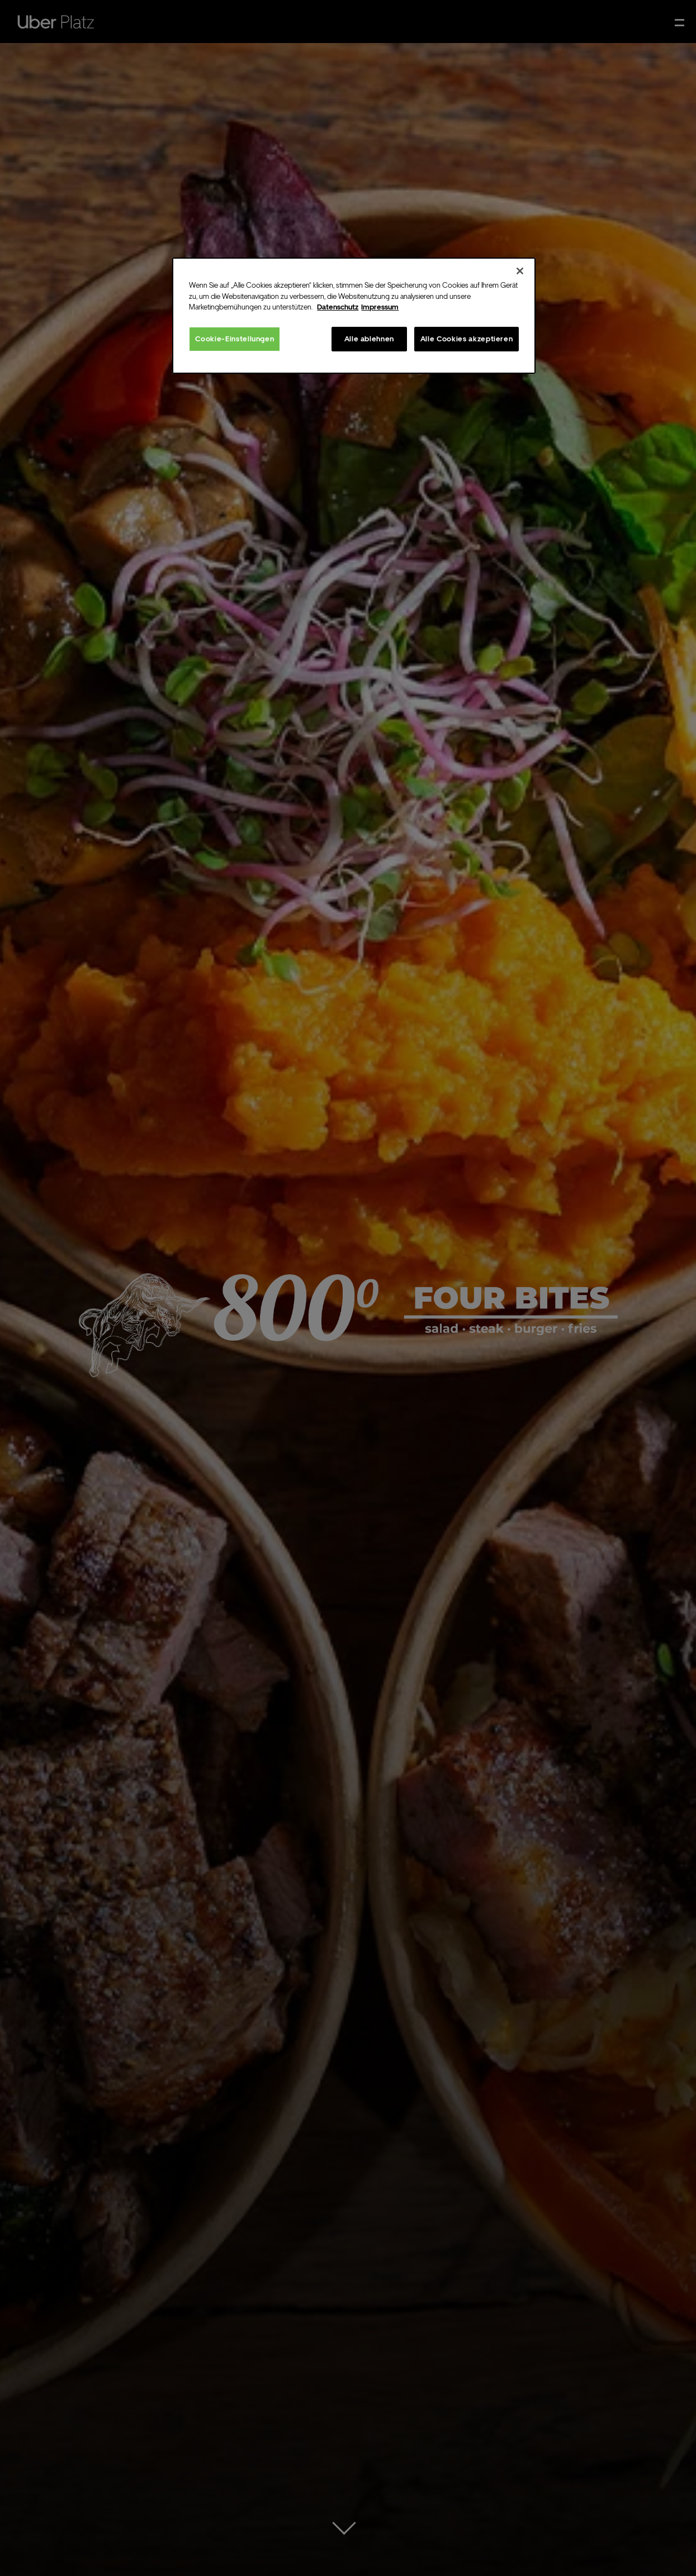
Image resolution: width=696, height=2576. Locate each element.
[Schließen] (520, 271)
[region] (354, 316)
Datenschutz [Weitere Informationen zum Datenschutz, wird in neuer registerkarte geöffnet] (337, 307)
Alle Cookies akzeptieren (466, 339)
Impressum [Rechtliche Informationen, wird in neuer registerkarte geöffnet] (380, 307)
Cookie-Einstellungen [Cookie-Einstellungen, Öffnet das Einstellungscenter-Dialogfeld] (234, 339)
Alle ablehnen (369, 339)
